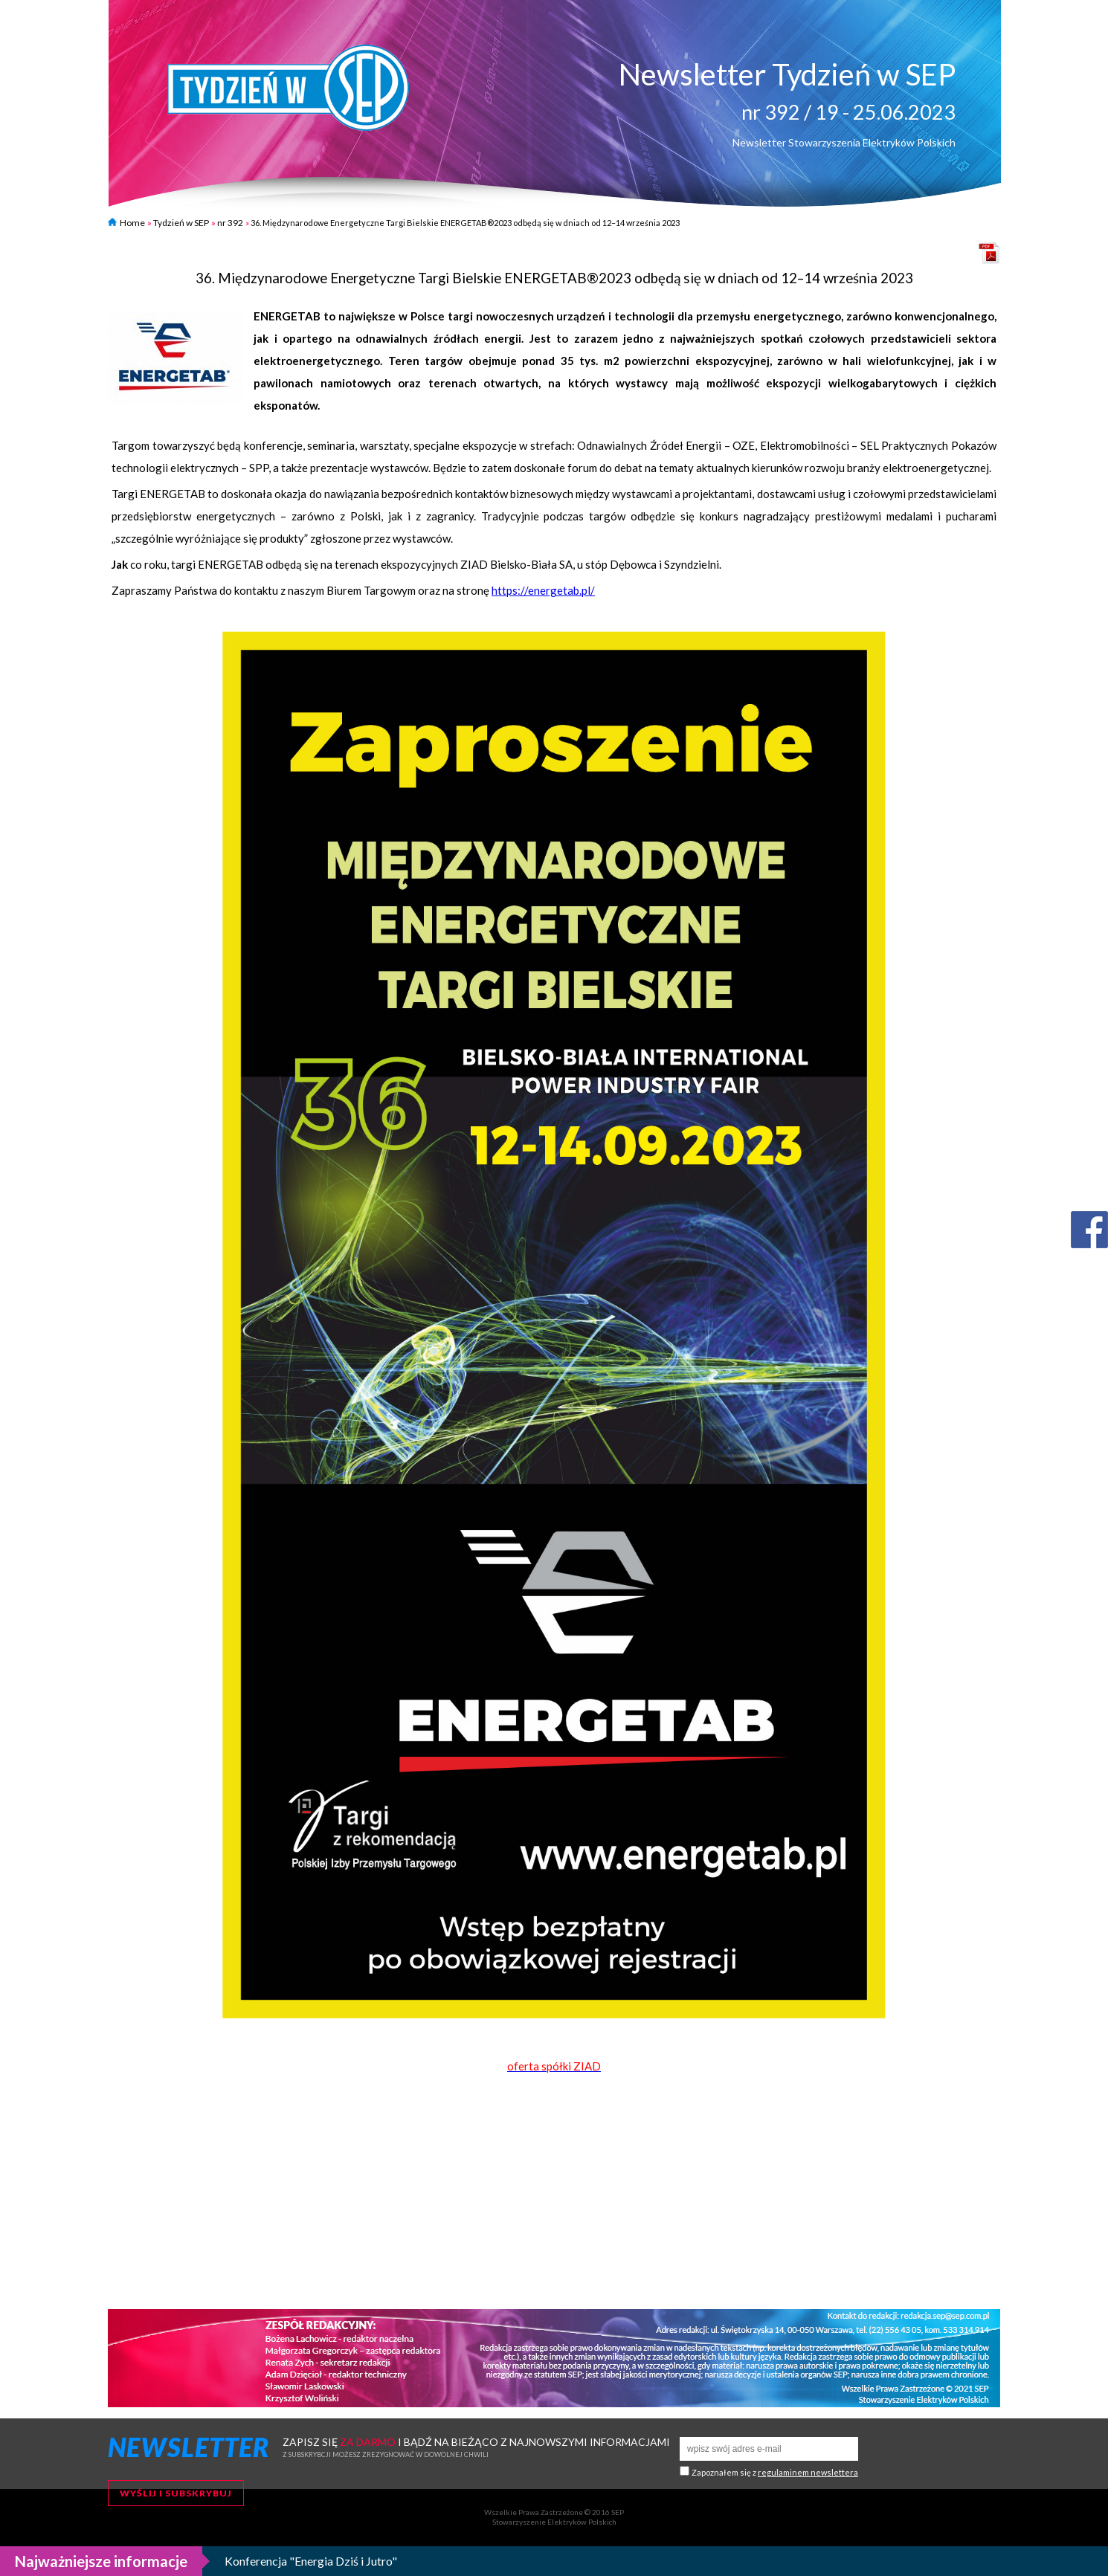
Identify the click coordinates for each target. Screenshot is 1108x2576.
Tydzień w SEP (181, 222)
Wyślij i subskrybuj (176, 2493)
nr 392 (230, 222)
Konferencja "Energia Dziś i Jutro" (311, 2561)
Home (126, 222)
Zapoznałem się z (775, 2472)
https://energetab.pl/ (543, 590)
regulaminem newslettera (808, 2472)
